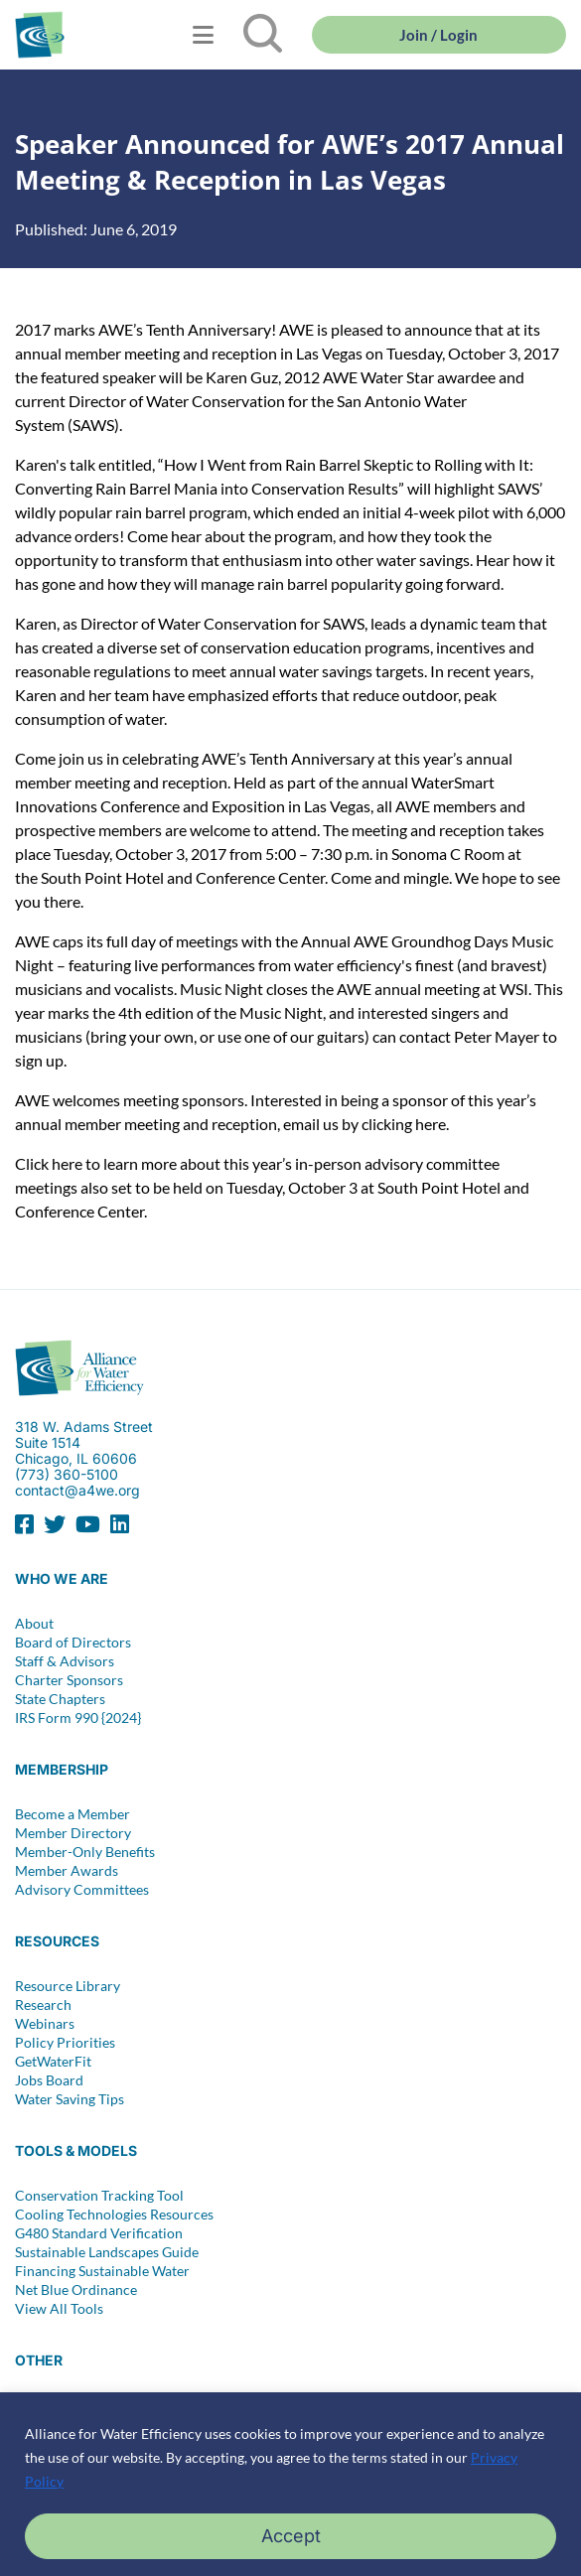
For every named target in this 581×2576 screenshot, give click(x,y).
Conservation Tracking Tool (99, 2196)
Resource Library (67, 1986)
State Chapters (60, 1699)
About (34, 1624)
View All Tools (59, 2309)
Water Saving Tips (69, 2099)
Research (43, 2005)
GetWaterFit (53, 2062)
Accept (291, 2535)
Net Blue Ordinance (76, 2290)
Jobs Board (49, 2080)
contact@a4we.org (77, 1490)
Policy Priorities (65, 2043)
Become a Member (72, 1814)
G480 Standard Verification (99, 2233)
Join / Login (438, 35)
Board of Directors (73, 1642)
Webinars (44, 2024)
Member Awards (66, 1871)
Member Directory (73, 1833)
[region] (290, 2484)
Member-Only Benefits (85, 1852)
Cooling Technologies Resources (114, 2214)
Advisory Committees (82, 1890)
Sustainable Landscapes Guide (107, 2252)
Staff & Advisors (64, 1661)
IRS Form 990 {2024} (78, 1718)
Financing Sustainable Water (102, 2271)
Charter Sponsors (69, 1680)
